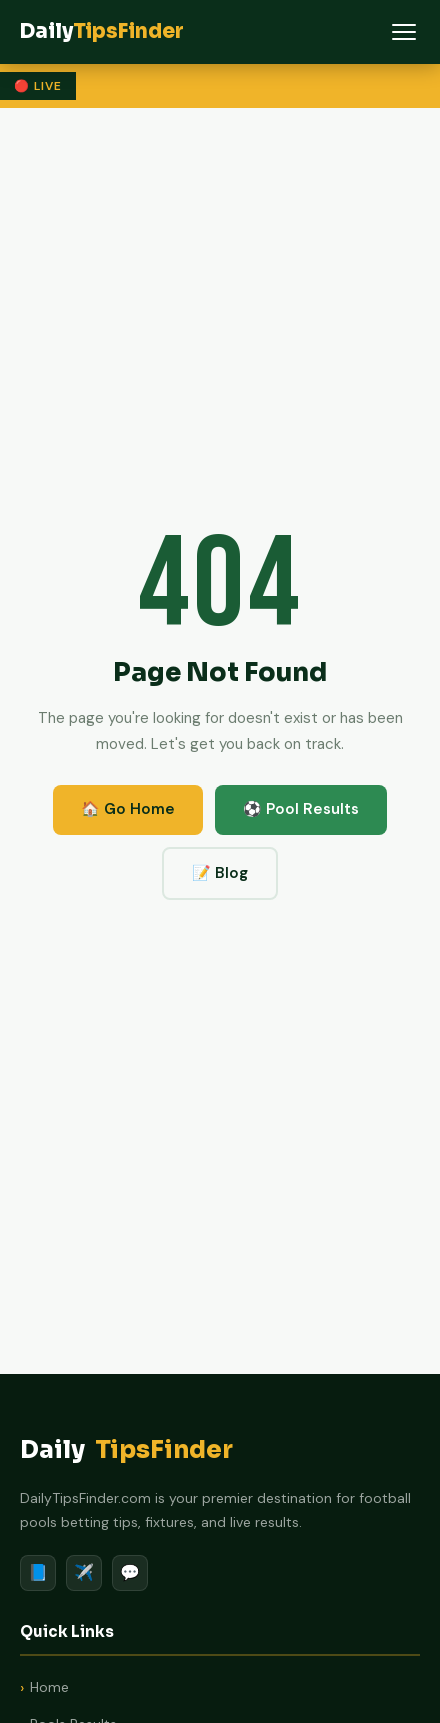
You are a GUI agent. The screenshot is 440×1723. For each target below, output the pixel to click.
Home (49, 1687)
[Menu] (404, 32)
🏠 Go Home (128, 809)
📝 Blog (220, 873)
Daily (126, 1450)
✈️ (84, 1572)
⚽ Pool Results (301, 809)
